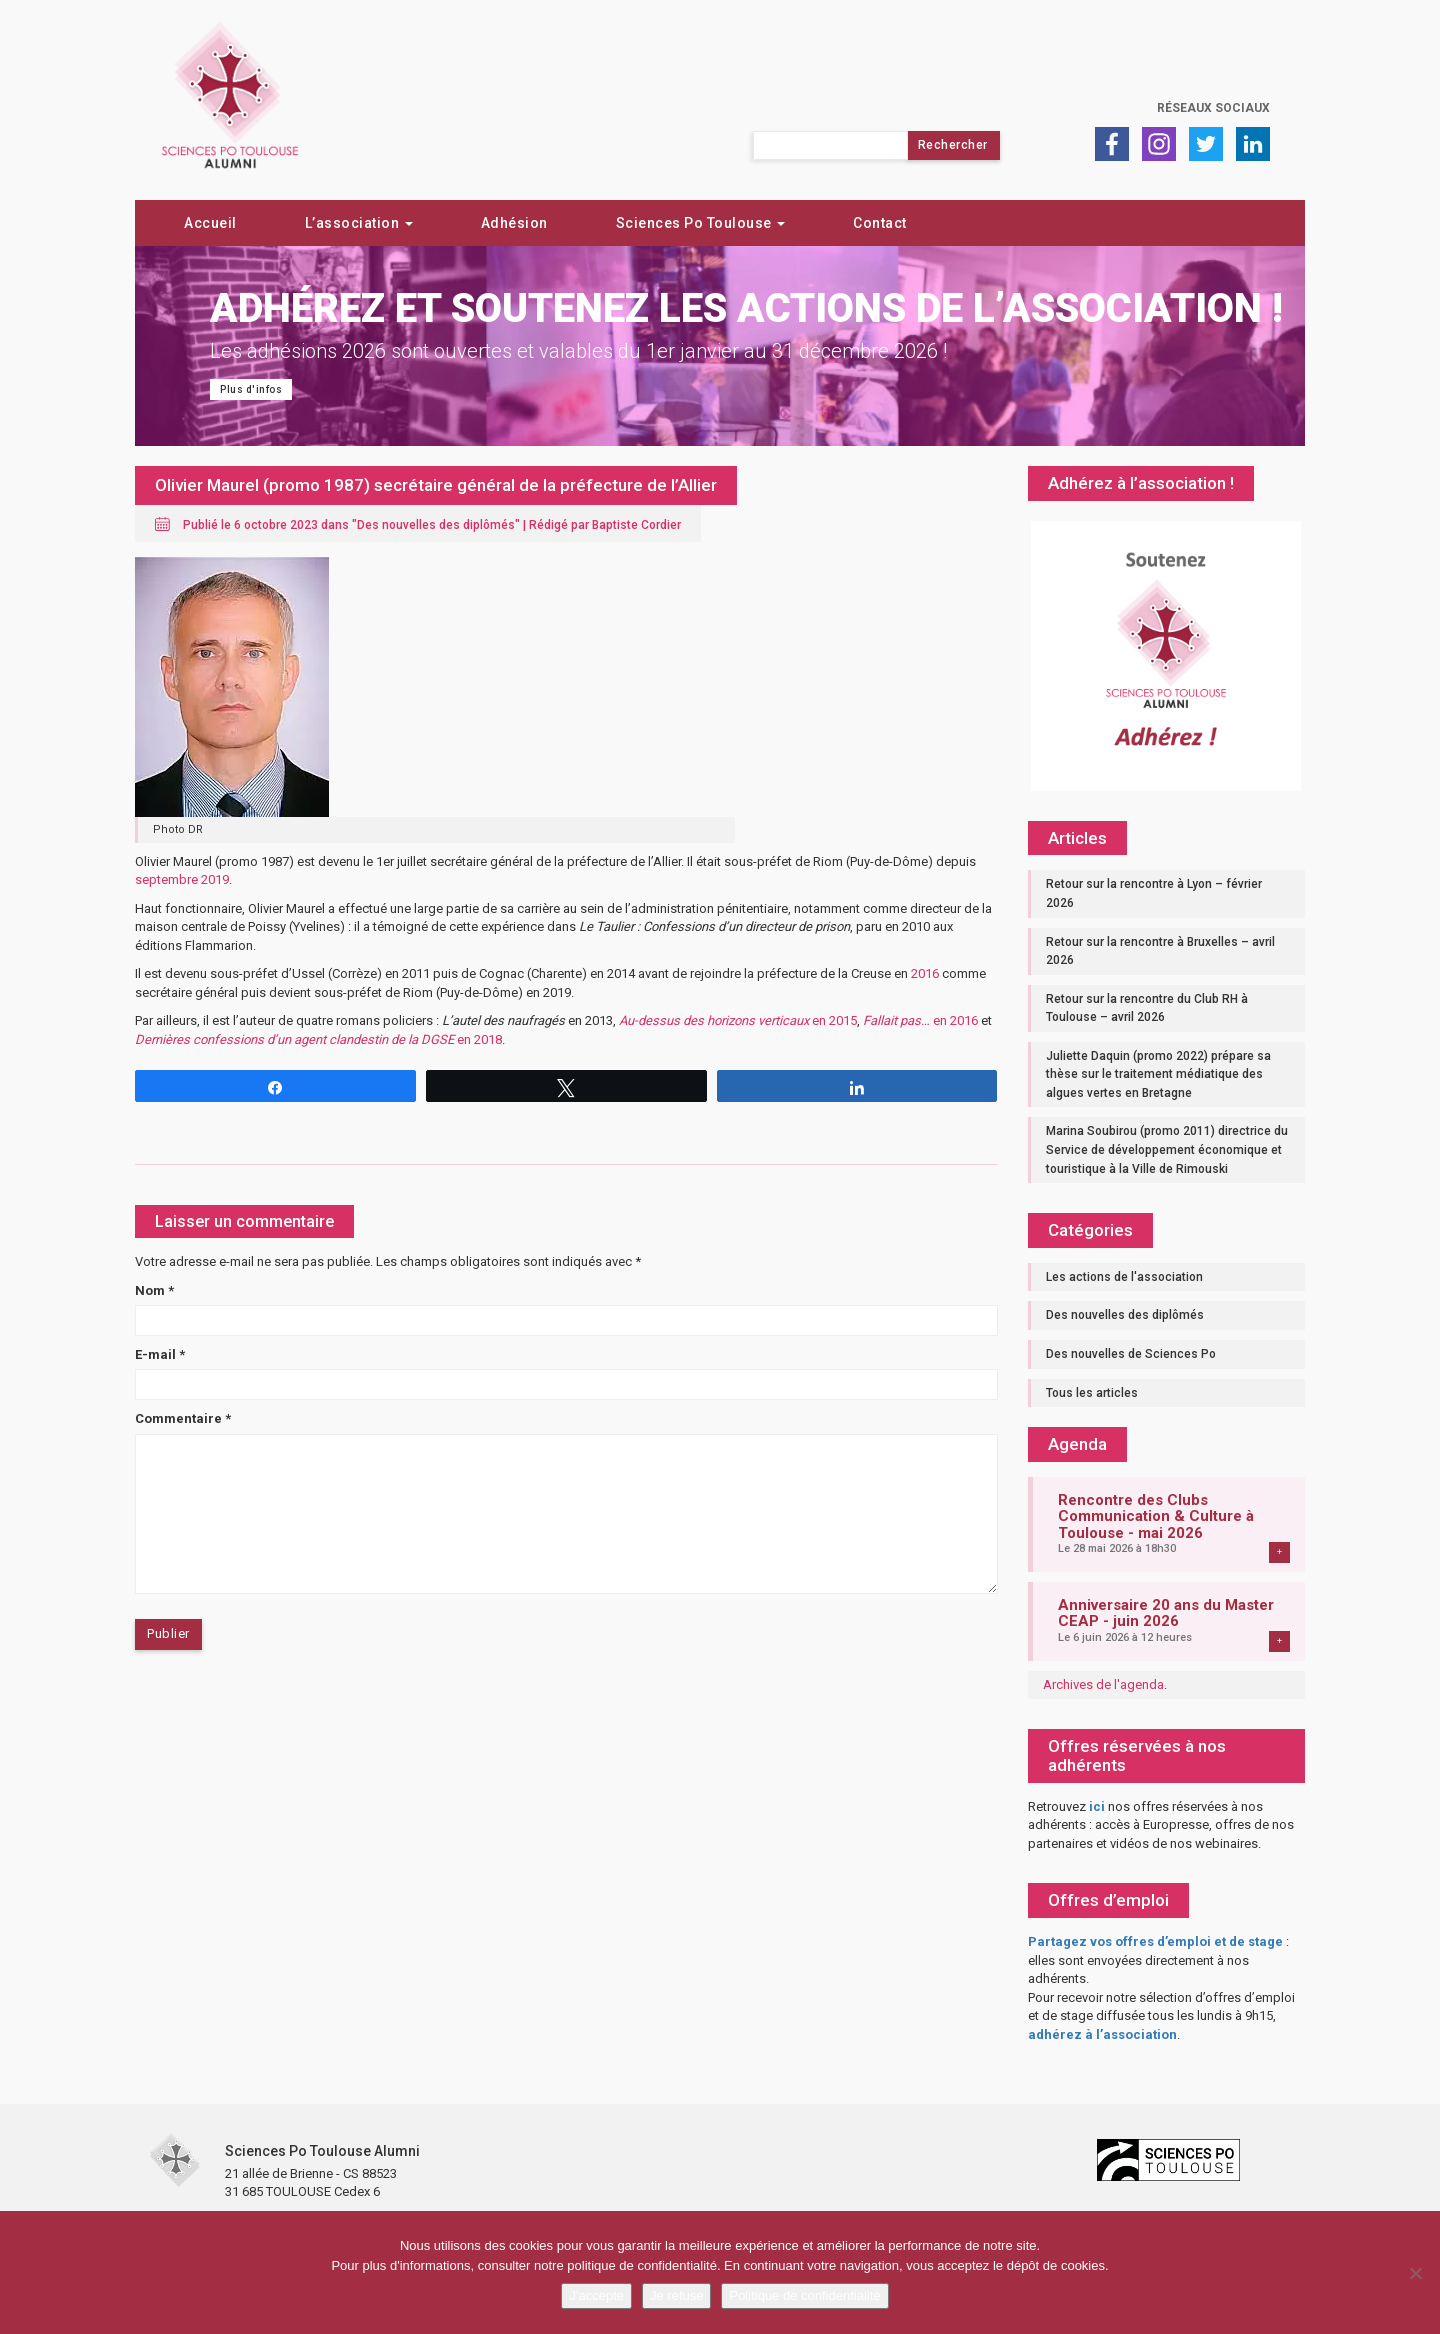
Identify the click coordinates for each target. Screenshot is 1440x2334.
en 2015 (738, 1020)
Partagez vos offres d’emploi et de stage (1155, 1941)
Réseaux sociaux (1213, 108)
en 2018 (318, 1039)
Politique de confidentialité (804, 2295)
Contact (880, 223)
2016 (925, 973)
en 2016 (920, 1020)
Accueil (210, 223)
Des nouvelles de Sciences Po (1131, 1354)
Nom (154, 1290)
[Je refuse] (1415, 2273)
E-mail (160, 1354)
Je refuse (676, 2295)
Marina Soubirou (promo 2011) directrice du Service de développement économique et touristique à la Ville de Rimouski (1167, 1149)
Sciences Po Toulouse (701, 223)
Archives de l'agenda (1103, 1684)
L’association (359, 223)
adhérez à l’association (1102, 2034)
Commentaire (183, 1418)
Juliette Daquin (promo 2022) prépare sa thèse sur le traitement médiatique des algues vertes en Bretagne (1158, 1074)
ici (1097, 1806)
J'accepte (596, 2295)
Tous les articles (1092, 1393)
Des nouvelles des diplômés (436, 525)
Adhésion (514, 223)
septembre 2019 (182, 879)
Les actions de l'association (1124, 1277)
